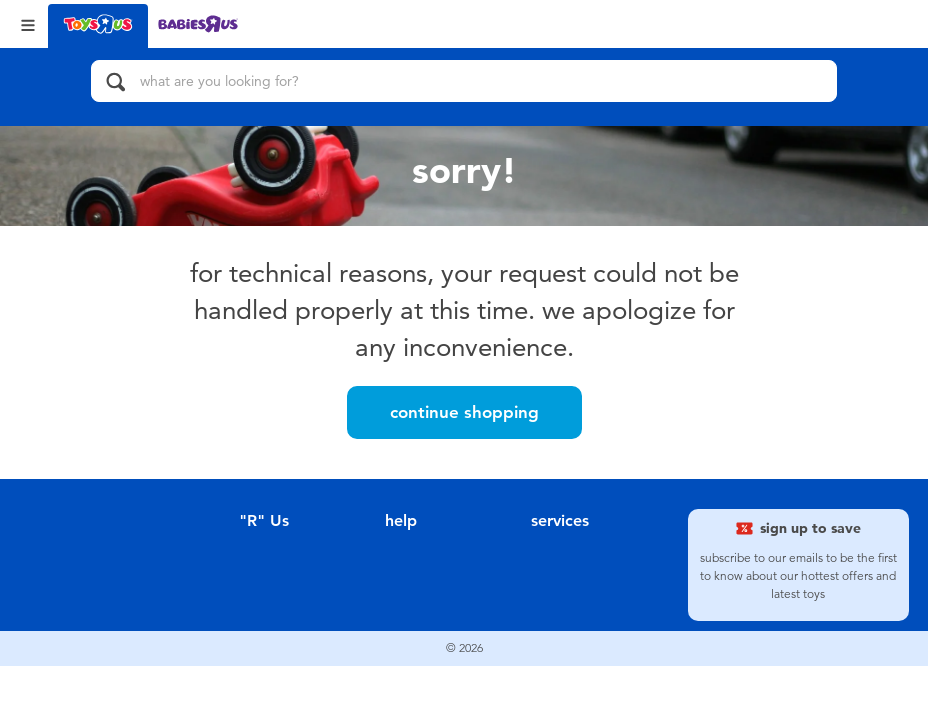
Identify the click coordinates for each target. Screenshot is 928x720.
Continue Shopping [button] (464, 412)
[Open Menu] (28, 23)
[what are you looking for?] (464, 81)
